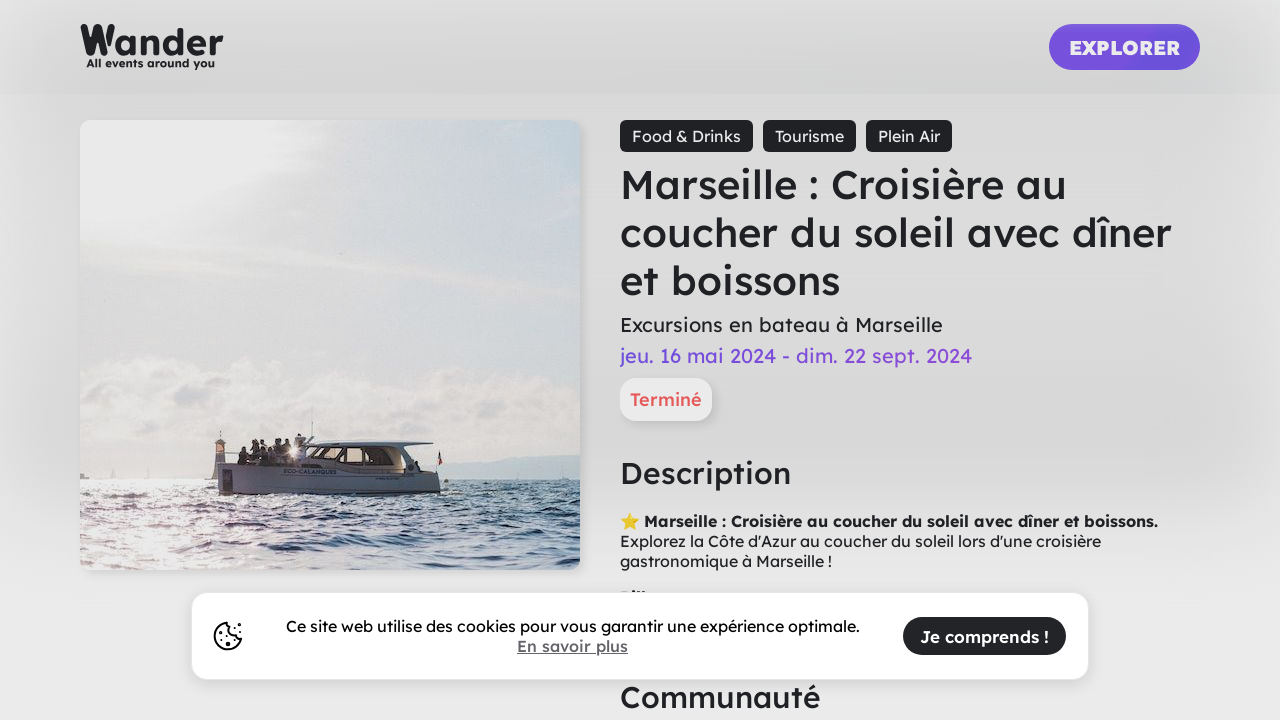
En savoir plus (572, 646)
